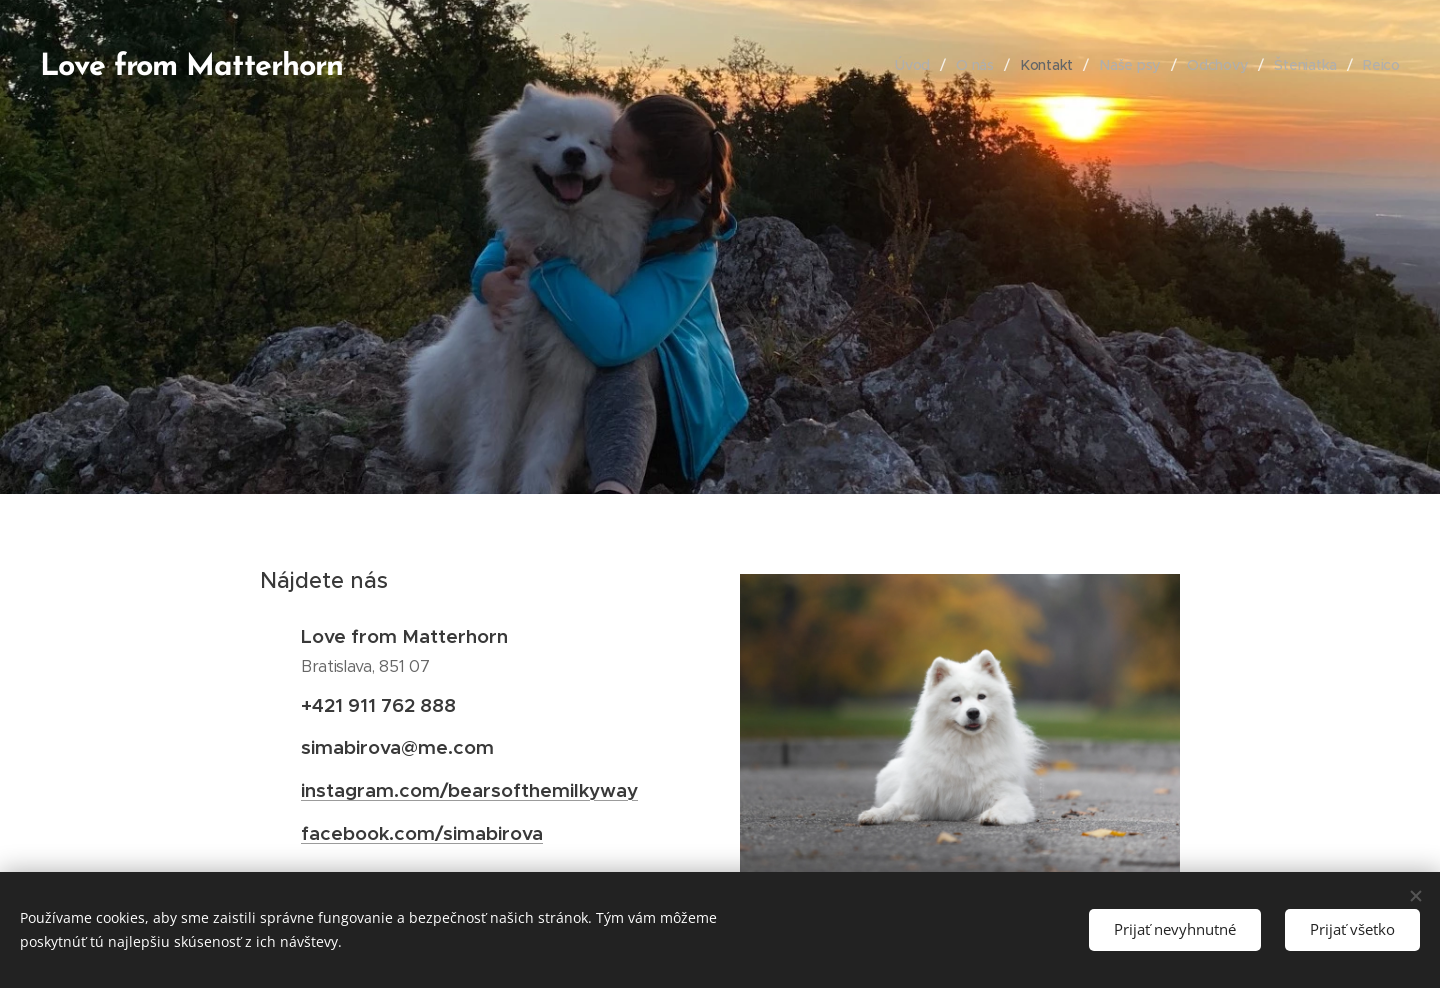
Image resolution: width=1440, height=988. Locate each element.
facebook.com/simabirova (422, 833)
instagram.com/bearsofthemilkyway (469, 790)
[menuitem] (913, 65)
